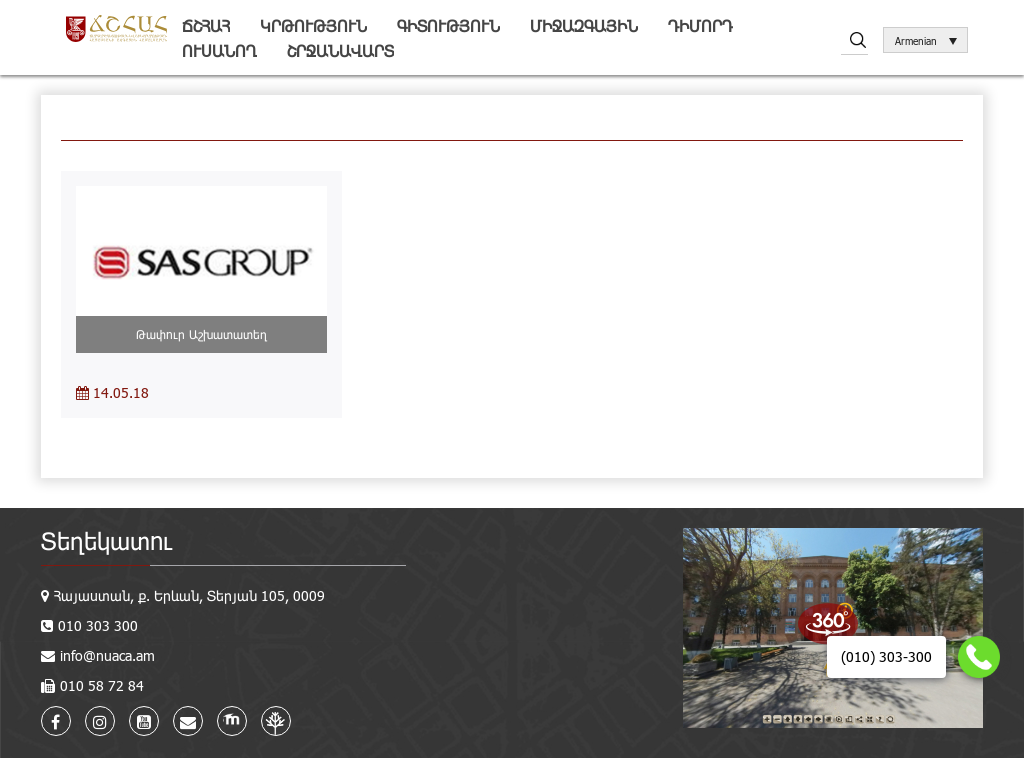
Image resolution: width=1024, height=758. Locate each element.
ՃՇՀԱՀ (206, 25)
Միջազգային (584, 25)
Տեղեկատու (106, 540)
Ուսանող (219, 50)
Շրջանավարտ (340, 50)
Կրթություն (313, 25)
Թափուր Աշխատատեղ (201, 334)
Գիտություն (448, 25)
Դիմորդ (700, 25)
